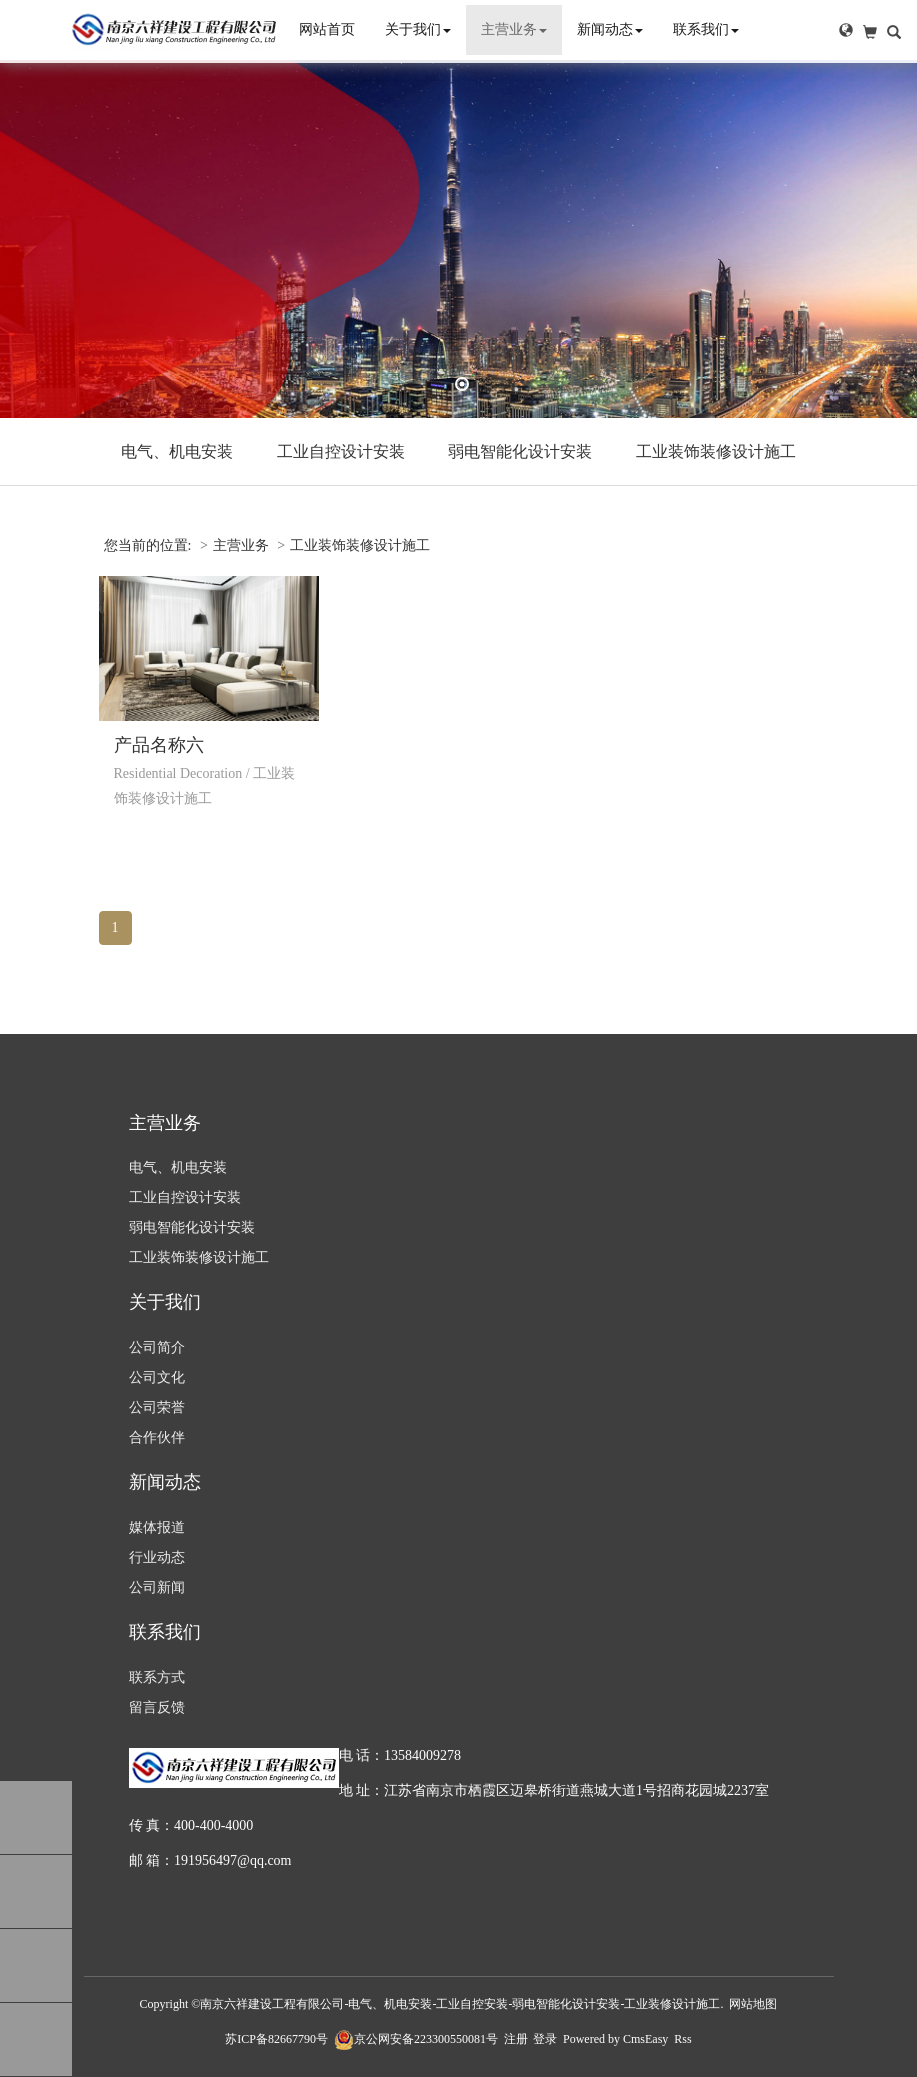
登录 (545, 2039)
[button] (846, 30)
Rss (682, 2039)
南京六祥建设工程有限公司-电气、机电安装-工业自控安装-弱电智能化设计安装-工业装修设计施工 (460, 2004)
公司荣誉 (157, 1407)
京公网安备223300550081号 (416, 2039)
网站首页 (327, 29)
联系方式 (157, 1677)
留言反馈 (157, 1707)
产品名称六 (159, 745)
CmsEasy (645, 2039)
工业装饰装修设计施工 (716, 451)
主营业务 (514, 29)
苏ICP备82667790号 (276, 2039)
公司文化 (157, 1377)
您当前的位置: (149, 545)
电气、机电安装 (177, 451)
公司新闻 (157, 1587)
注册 (516, 2039)
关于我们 (418, 29)
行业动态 (157, 1557)
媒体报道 (157, 1527)
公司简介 (157, 1347)
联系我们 (706, 29)
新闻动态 (610, 29)
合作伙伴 (157, 1437)
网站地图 (753, 2004)
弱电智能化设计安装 (520, 451)
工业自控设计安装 (341, 451)
